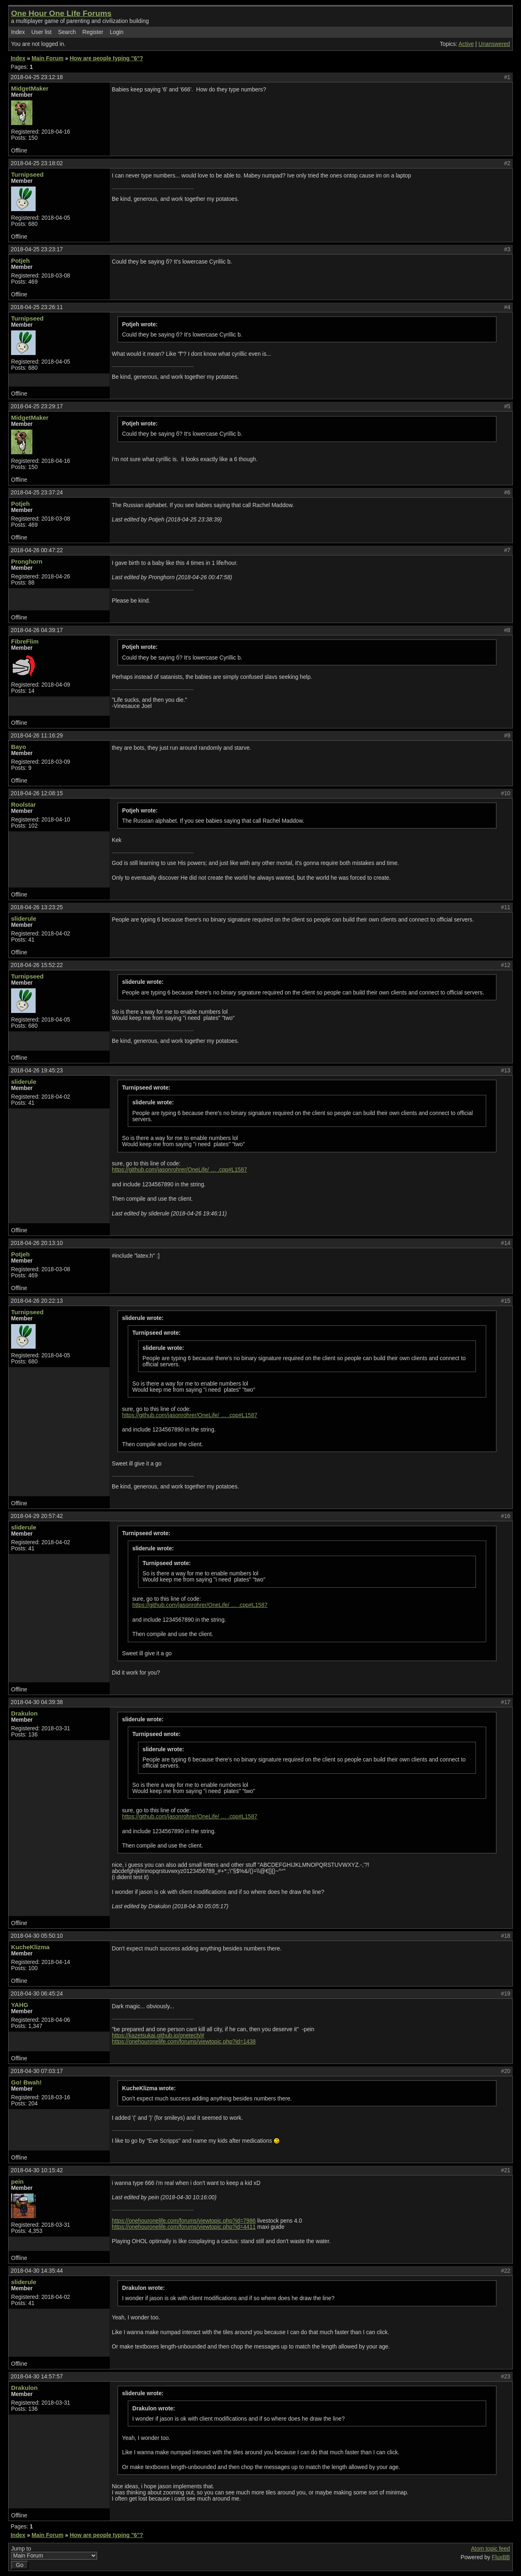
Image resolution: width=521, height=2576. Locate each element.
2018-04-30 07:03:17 (37, 2071)
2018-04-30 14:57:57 (37, 2376)
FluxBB (501, 2557)
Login (117, 32)
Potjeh (20, 260)
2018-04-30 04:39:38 (37, 1702)
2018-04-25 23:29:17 (37, 406)
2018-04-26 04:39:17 (37, 630)
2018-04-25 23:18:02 (37, 163)
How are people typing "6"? (106, 58)
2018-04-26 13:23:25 (37, 907)
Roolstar (23, 804)
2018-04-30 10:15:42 (37, 2170)
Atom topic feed (490, 2549)
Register (92, 32)
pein (17, 2181)
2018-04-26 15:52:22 (37, 965)
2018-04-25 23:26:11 (37, 307)
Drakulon (24, 1713)
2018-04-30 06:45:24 (37, 1994)
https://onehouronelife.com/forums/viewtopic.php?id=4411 (184, 2227)
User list (41, 32)
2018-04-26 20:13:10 (37, 1243)
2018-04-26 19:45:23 (37, 1070)
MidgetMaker (29, 88)
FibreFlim (25, 641)
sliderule (23, 918)
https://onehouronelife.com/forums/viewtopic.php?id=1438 (184, 2042)
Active (465, 44)
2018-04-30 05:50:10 (37, 1936)
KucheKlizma (30, 1946)
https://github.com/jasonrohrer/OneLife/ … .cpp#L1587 (179, 1170)
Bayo (18, 746)
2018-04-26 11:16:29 (37, 736)
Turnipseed (27, 174)
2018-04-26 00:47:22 (37, 550)
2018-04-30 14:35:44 (37, 2271)
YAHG (19, 2004)
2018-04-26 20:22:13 (37, 1301)
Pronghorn (26, 561)
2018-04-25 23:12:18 (37, 77)
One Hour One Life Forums (61, 13)
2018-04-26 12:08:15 (37, 793)
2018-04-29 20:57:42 (37, 1516)
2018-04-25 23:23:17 (37, 249)
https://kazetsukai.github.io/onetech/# (158, 2035)
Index (18, 32)
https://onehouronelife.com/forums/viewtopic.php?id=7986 (184, 2221)
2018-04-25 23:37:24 (37, 492)
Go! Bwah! (26, 2082)
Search (67, 32)
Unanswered (494, 44)
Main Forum (47, 58)
